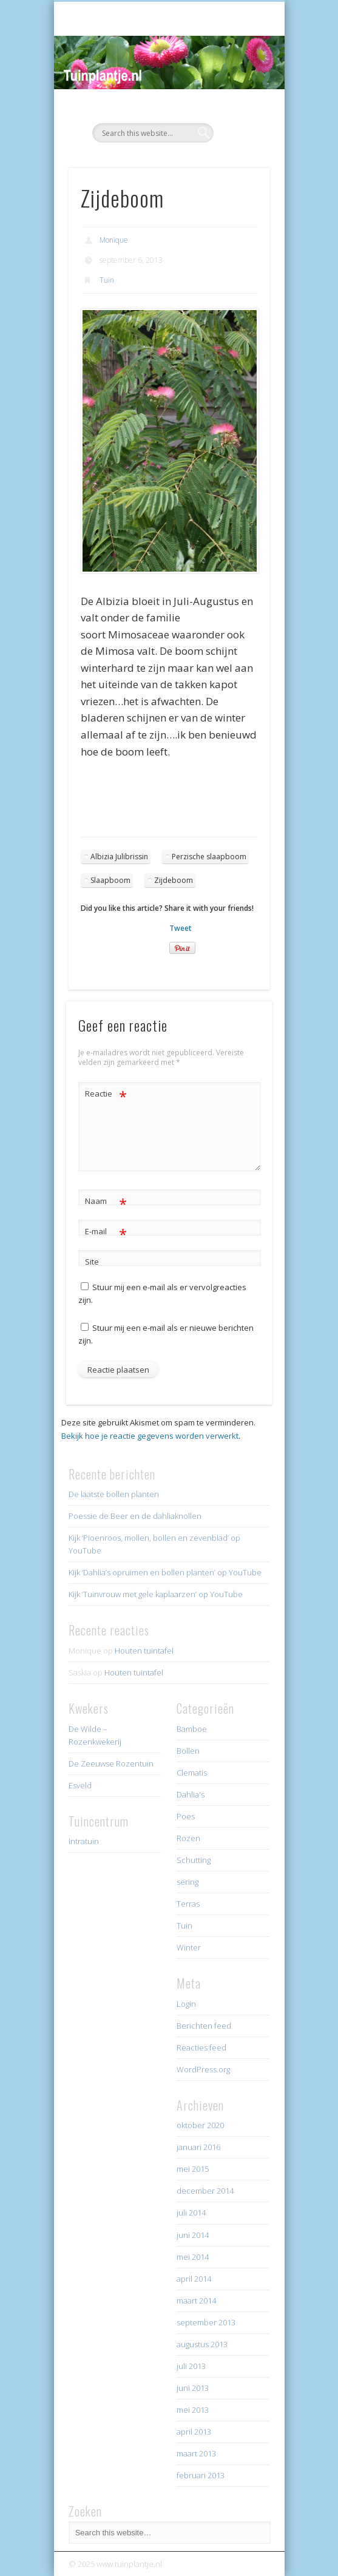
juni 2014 (193, 2234)
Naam (106, 1201)
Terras (188, 1903)
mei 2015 (193, 2168)
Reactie (106, 1093)
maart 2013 (196, 2453)
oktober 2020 (200, 2125)
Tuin (107, 280)
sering (187, 1881)
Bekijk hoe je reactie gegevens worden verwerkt (149, 1435)
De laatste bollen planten (114, 1494)
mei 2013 (193, 2409)
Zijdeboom (173, 880)
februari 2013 (201, 2475)
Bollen (188, 1750)
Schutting (194, 1859)
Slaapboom (110, 880)
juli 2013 (191, 2366)
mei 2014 (193, 2256)
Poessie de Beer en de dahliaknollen (135, 1515)
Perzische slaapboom (209, 856)
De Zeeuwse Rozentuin (111, 1763)
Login (186, 2003)
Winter (189, 1947)
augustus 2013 (202, 2344)
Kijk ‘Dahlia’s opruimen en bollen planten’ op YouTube (165, 1572)
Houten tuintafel (144, 1650)
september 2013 (206, 2322)
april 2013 (194, 2431)
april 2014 (194, 2278)
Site (92, 1261)
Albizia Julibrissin (119, 856)
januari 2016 (198, 2147)
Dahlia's (190, 1794)
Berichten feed (204, 2025)
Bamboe (192, 1728)
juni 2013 (193, 2387)
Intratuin (84, 1841)
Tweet (180, 928)
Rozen (188, 1838)
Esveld (80, 1785)
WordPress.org (203, 2069)
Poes (186, 1816)
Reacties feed (201, 2047)
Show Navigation (240, 108)
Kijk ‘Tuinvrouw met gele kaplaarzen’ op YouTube (156, 1594)
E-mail (106, 1231)
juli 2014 (191, 2212)
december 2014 (205, 2190)
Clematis (192, 1772)
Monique (114, 240)
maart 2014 (196, 2300)
